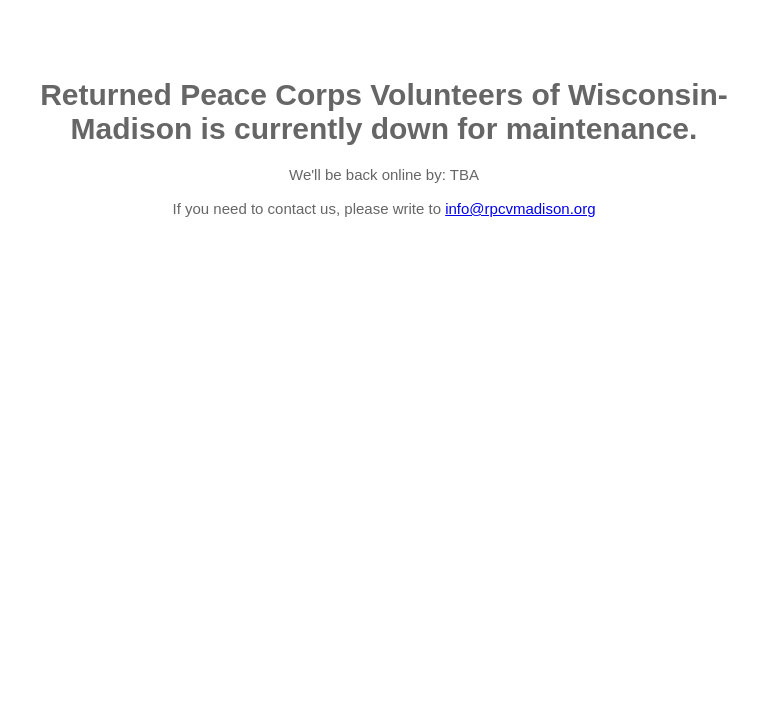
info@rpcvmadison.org (520, 208)
